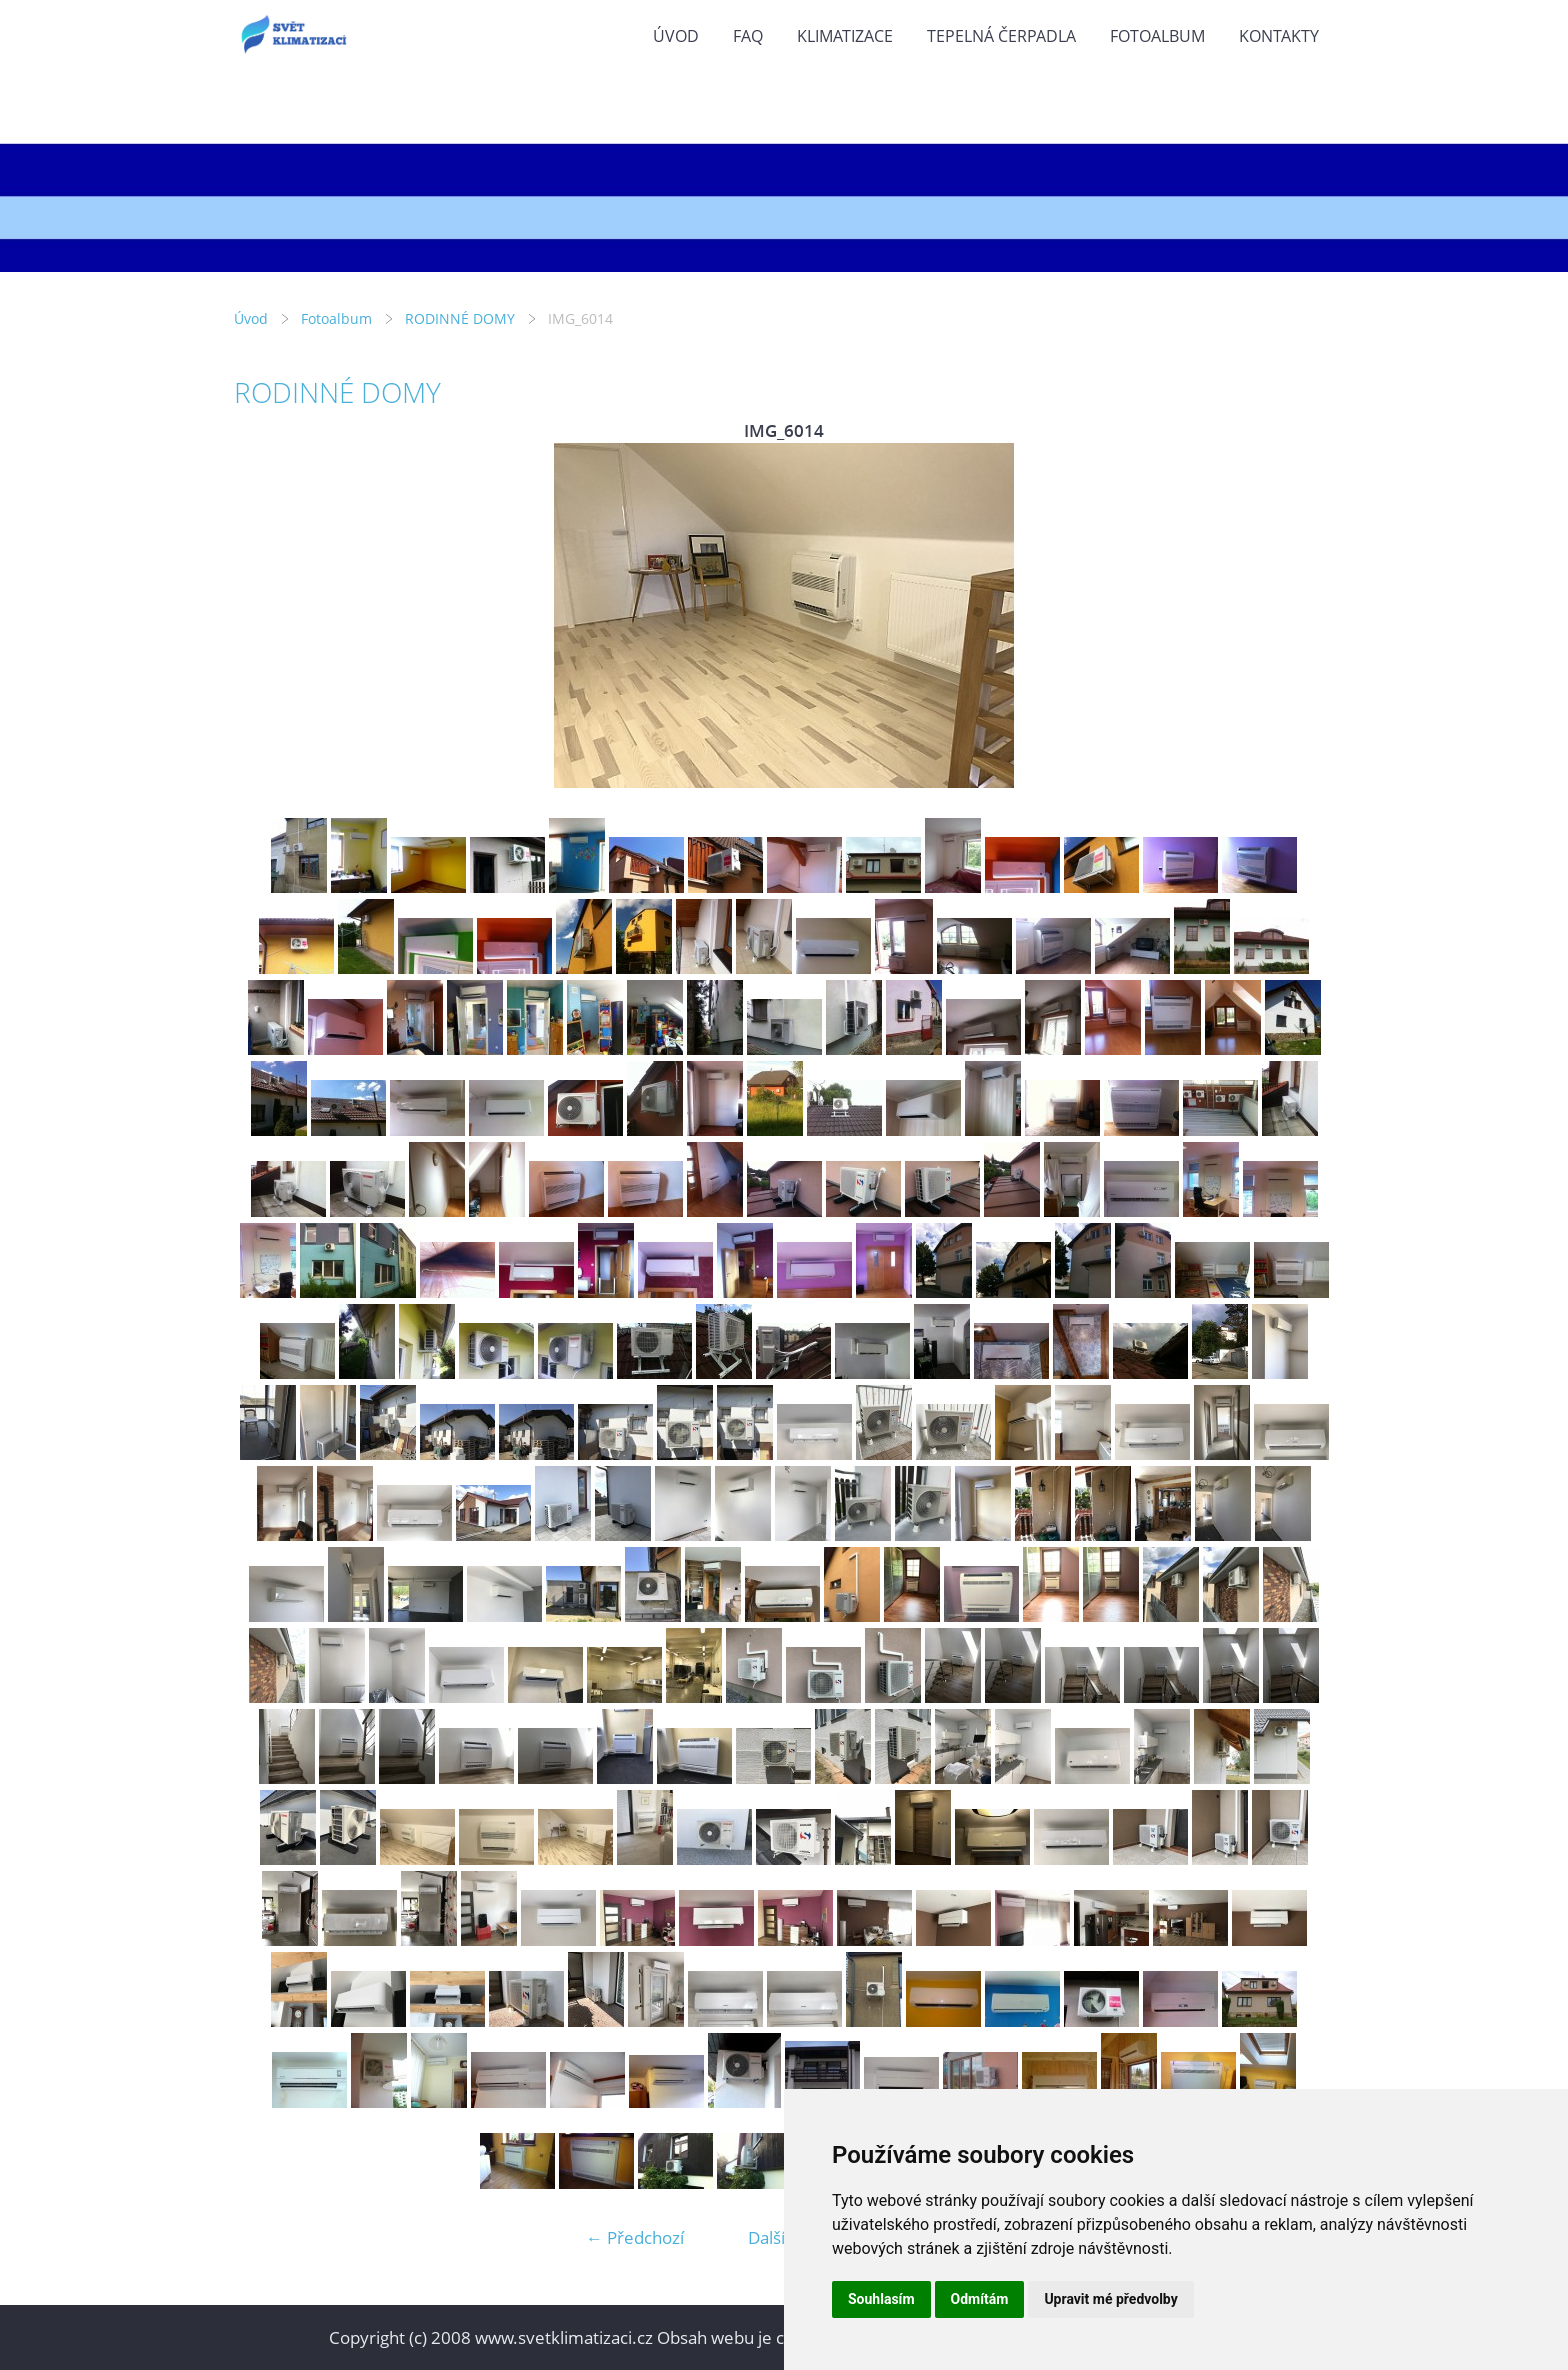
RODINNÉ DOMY (460, 318)
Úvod (676, 36)
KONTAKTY (1279, 36)
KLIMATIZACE (845, 36)
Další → (777, 2237)
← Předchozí (635, 2237)
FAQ (748, 36)
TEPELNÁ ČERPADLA (1001, 36)
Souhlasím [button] (881, 2299)
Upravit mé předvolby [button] (1110, 2299)
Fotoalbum (1157, 36)
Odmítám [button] (980, 2299)
